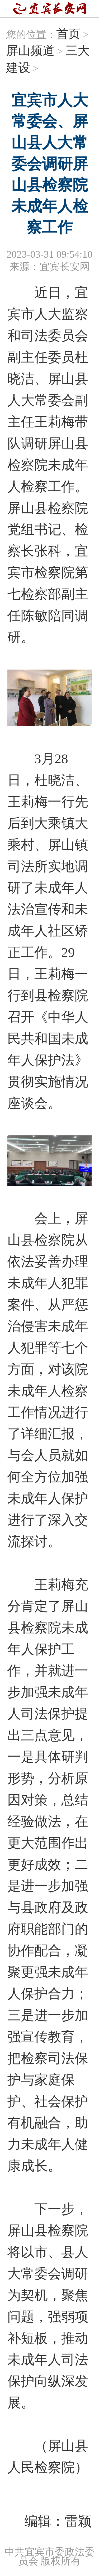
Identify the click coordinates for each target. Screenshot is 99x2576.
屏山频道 (30, 50)
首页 (68, 33)
